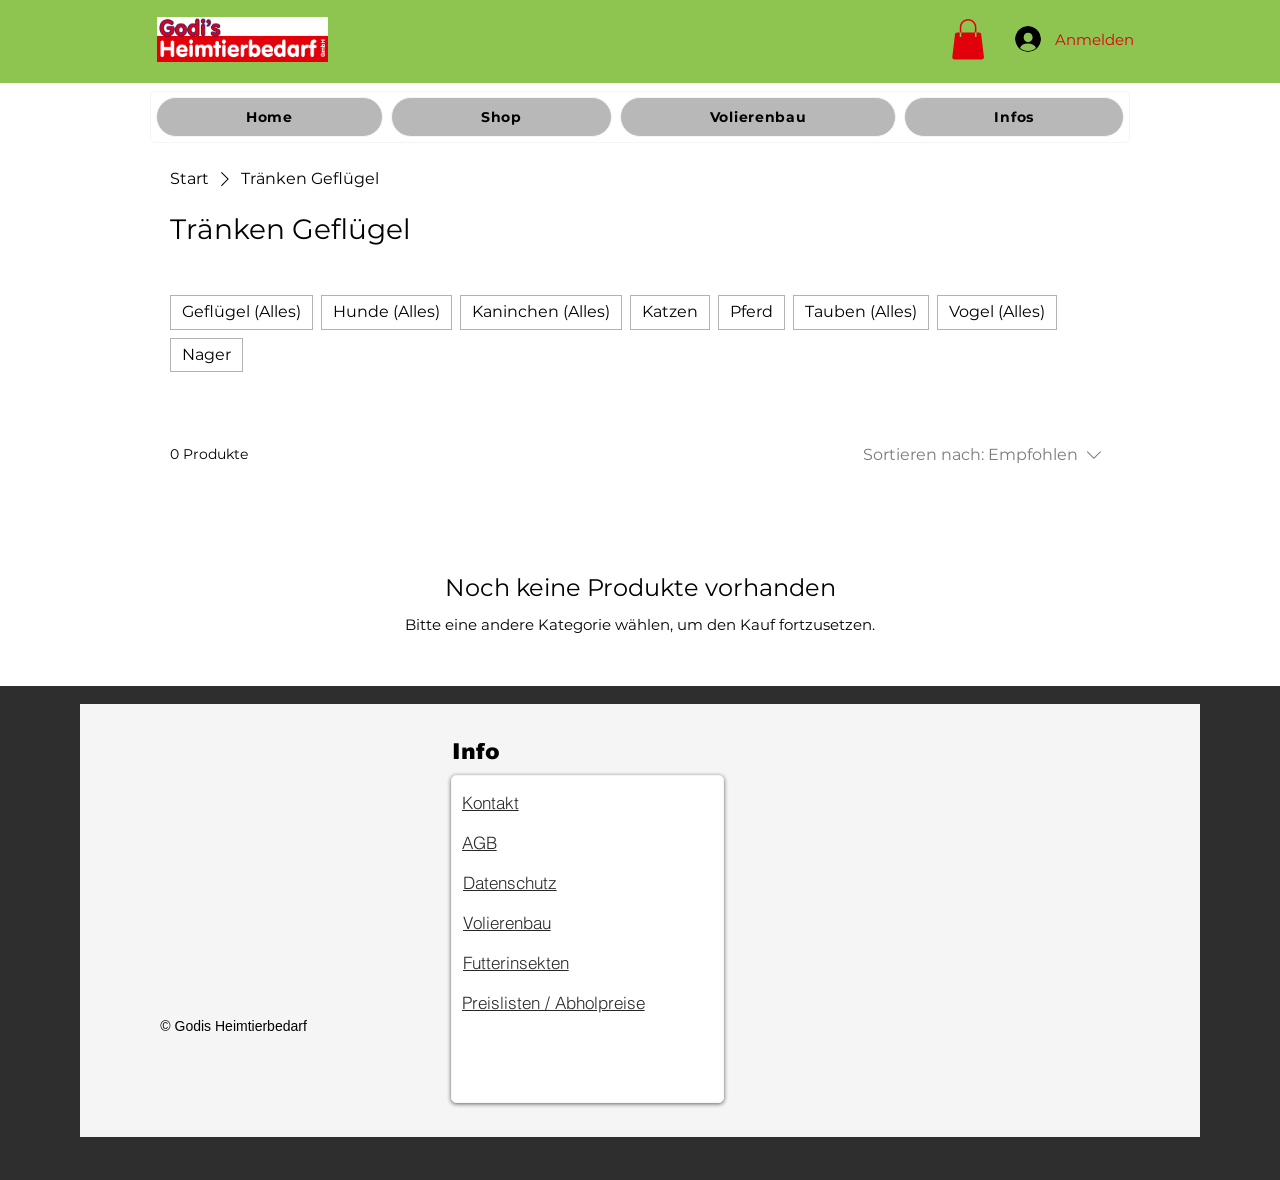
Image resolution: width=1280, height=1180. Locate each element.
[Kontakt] (533, 803)
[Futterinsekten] (534, 963)
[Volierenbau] (534, 923)
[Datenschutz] (534, 883)
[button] (968, 39)
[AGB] (533, 843)
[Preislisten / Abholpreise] (585, 1003)
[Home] (242, 39)
